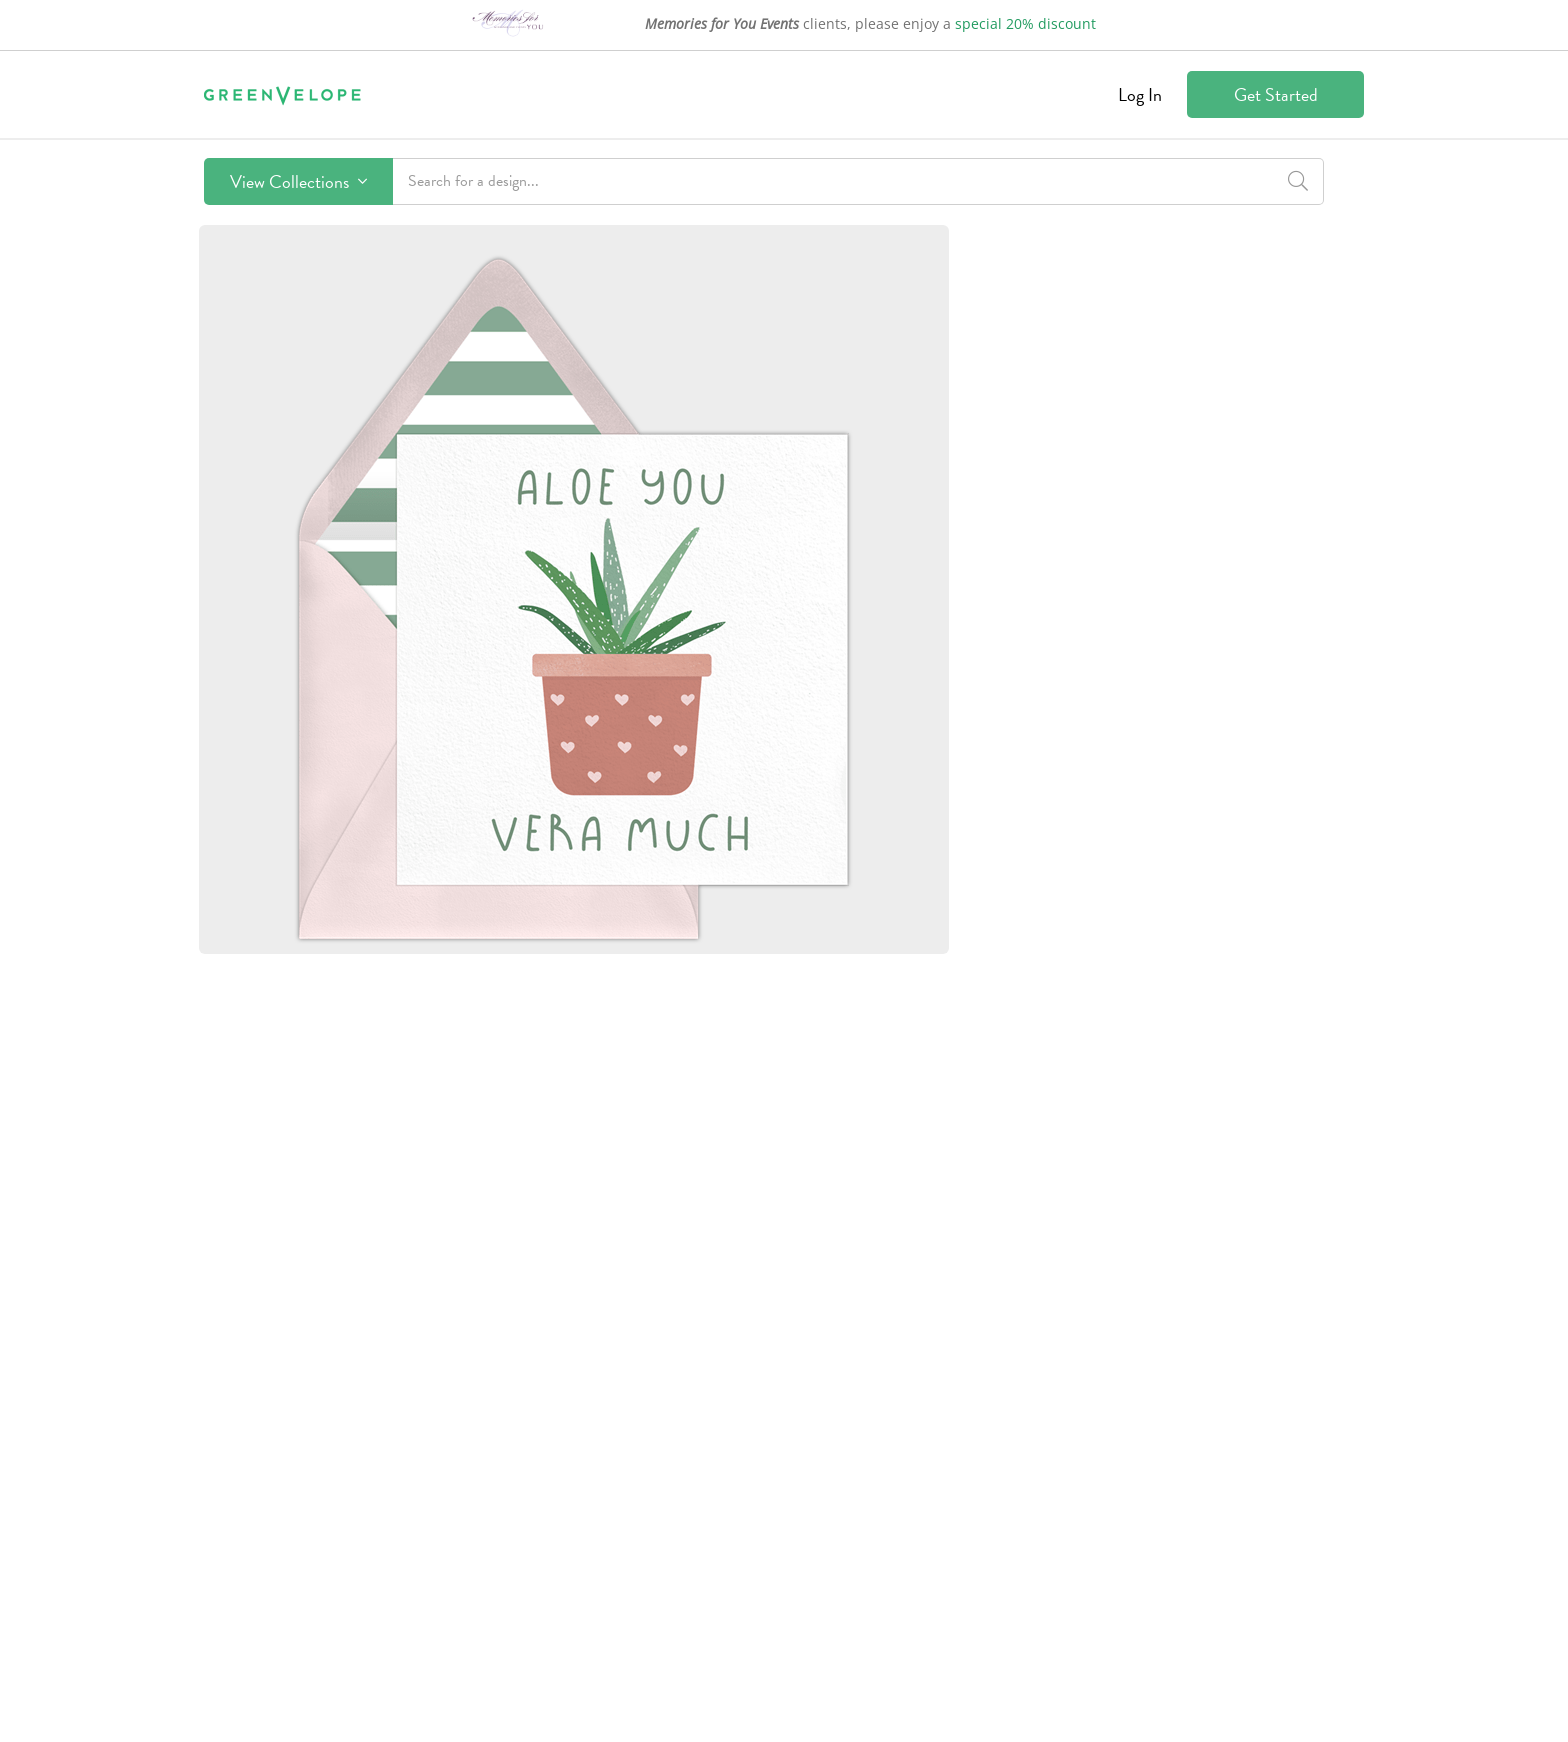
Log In (1140, 94)
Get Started (1276, 94)
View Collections (298, 181)
